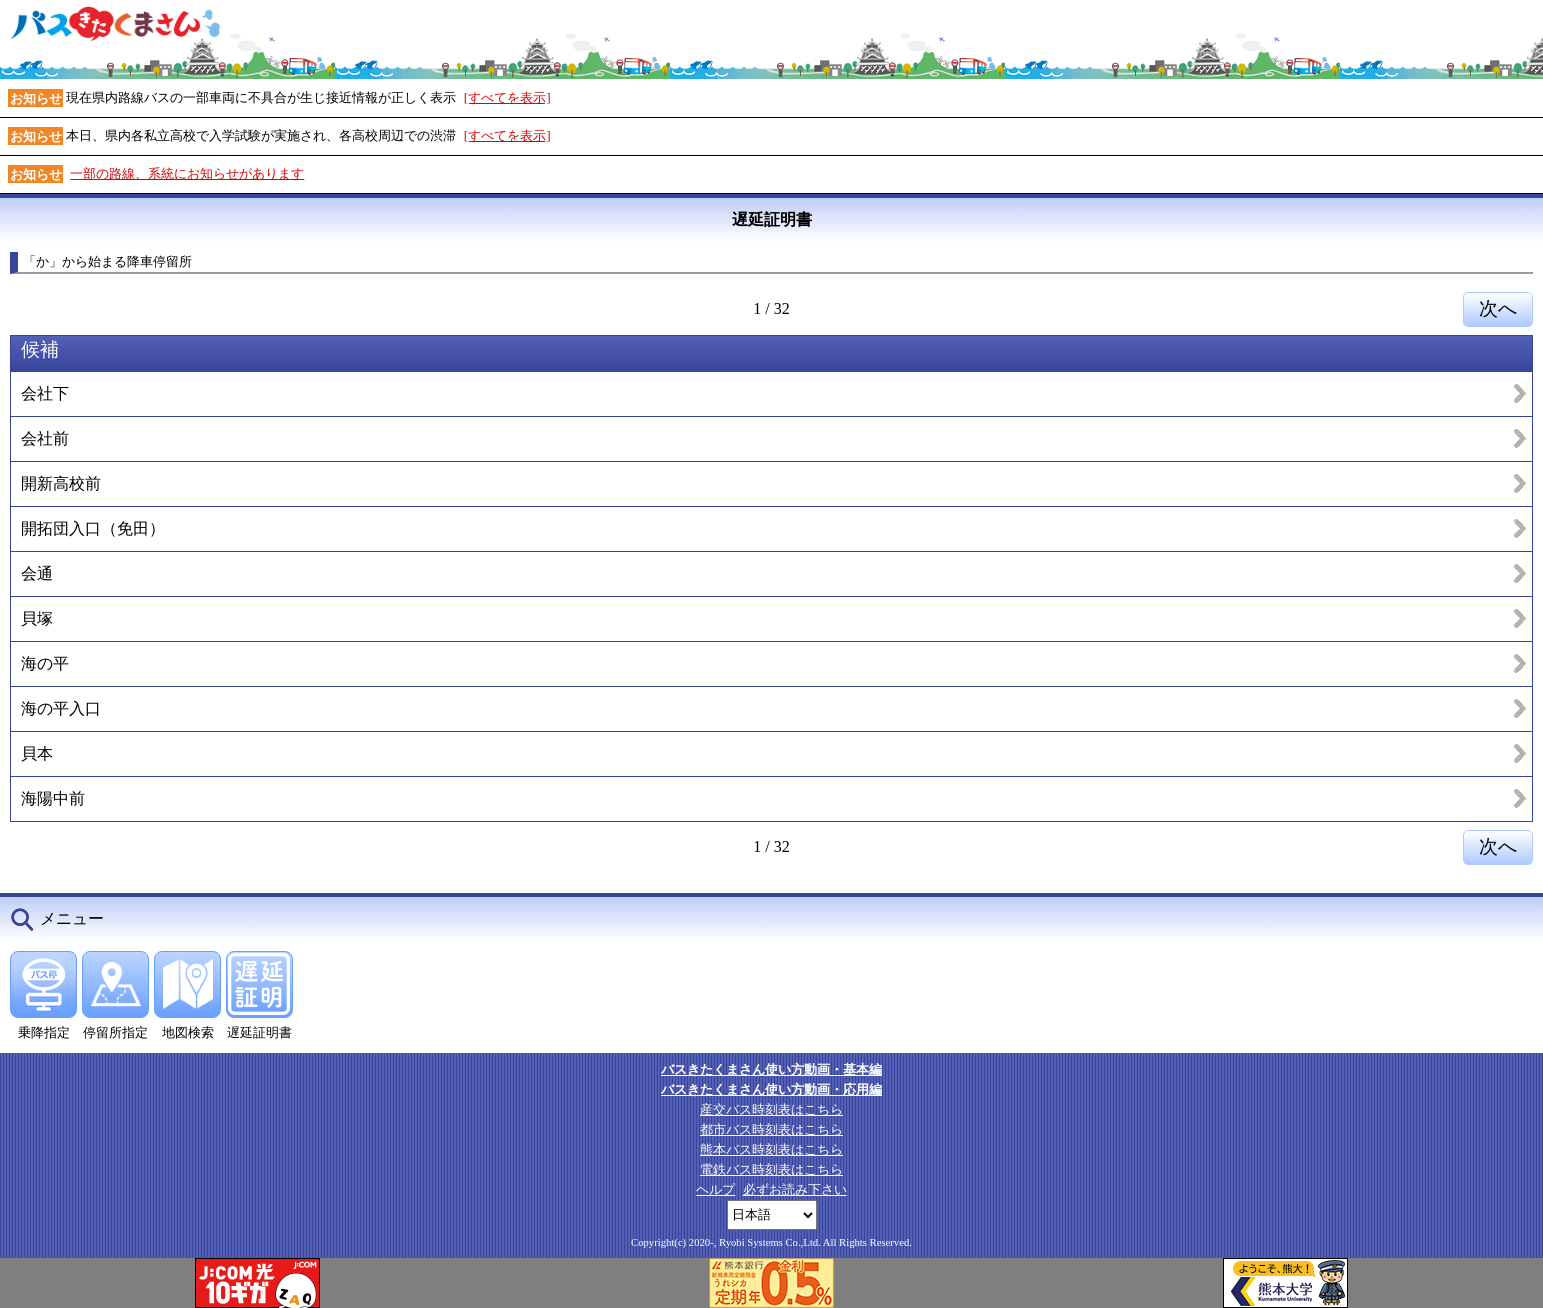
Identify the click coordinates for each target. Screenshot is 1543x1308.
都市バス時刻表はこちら (771, 1129)
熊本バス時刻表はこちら (771, 1149)
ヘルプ (715, 1189)
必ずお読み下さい (795, 1189)
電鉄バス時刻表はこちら (771, 1169)
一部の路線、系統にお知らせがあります (187, 173)
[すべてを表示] (507, 97)
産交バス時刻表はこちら (771, 1109)
